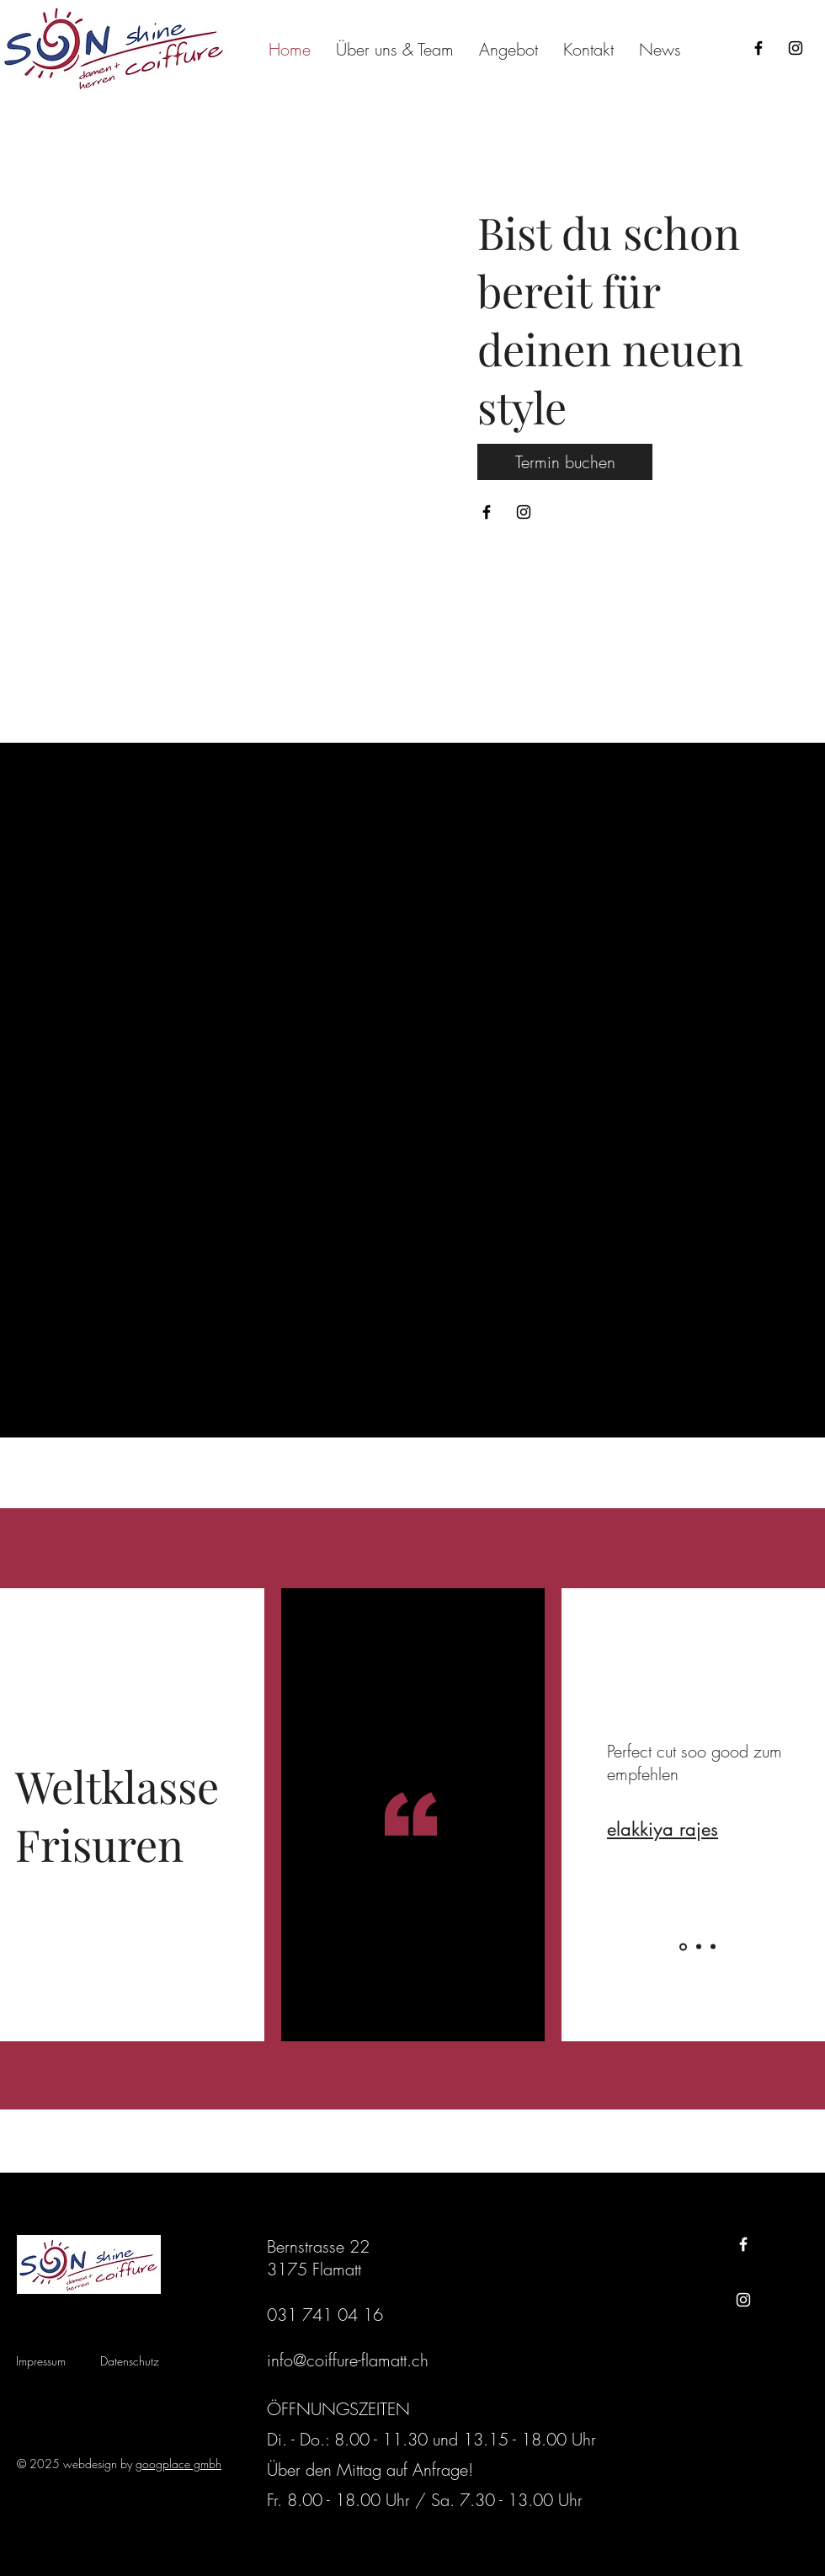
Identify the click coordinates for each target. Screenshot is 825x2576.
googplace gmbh (178, 2464)
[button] (508, 49)
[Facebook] (758, 48)
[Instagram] (795, 48)
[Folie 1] (683, 1946)
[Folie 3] (713, 1946)
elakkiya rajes (662, 1829)
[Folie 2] (698, 1946)
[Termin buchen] (564, 462)
